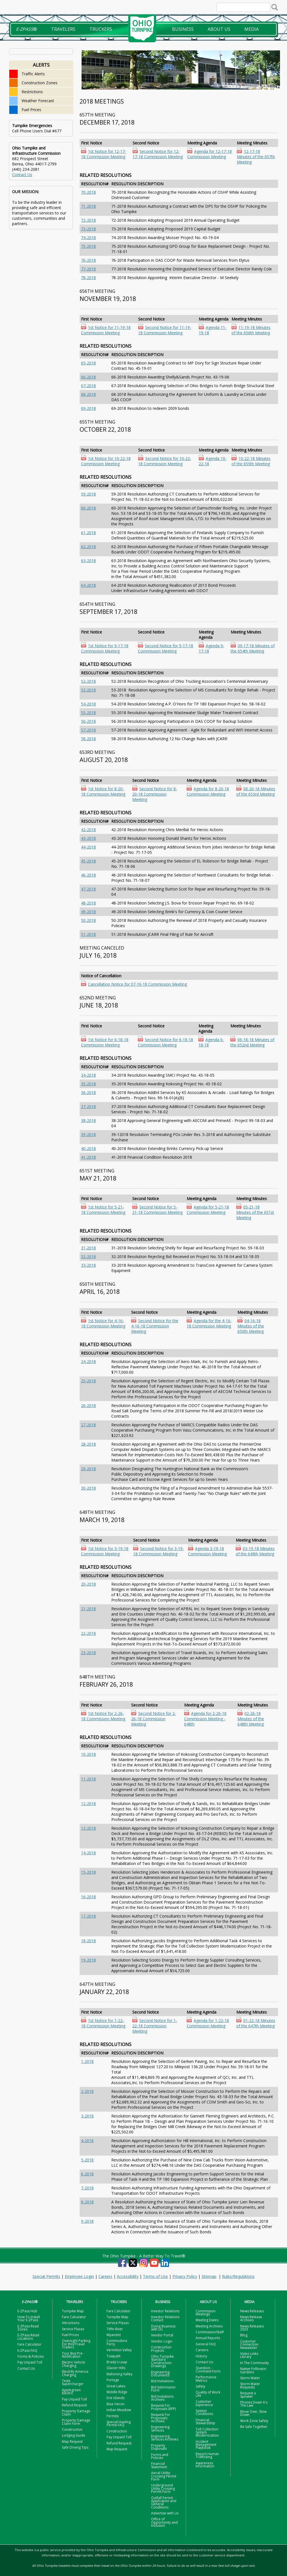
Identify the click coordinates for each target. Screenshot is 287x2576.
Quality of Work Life (208, 2394)
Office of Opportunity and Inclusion (164, 2522)
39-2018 (88, 1134)
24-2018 (88, 1361)
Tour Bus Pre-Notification (73, 2355)
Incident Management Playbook (206, 2444)
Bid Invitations (162, 2381)
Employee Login (79, 2276)
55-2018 (88, 712)
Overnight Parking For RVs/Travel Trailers (76, 2344)
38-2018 (88, 1120)
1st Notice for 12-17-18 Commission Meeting (103, 154)
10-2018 (88, 1754)
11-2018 (88, 1779)
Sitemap (209, 2276)
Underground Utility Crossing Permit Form (163, 2488)
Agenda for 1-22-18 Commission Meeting (208, 2023)
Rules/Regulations (238, 2276)
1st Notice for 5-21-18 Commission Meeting (103, 1209)
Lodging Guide (73, 2435)
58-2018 (88, 738)
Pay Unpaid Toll (29, 2362)
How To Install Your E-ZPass (28, 2318)
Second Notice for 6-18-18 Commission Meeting (165, 1042)
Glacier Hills (116, 2367)
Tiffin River (115, 2329)
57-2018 (88, 730)
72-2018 (88, 220)
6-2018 (87, 2174)
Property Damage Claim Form (76, 2422)
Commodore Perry (117, 2342)
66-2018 (88, 377)
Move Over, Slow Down (253, 2413)
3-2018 (87, 2116)
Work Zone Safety (254, 2420)
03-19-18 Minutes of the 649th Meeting (255, 1551)
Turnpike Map (73, 2311)
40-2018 (88, 1148)
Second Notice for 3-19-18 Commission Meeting (158, 1551)
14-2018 (88, 1852)
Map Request (72, 2441)
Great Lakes (116, 2386)
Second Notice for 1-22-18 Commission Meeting (154, 2026)
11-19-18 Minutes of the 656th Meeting (251, 330)
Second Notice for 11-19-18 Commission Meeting (164, 330)
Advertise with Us (165, 2513)
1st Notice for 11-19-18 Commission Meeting (106, 330)
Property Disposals (159, 2447)
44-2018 (88, 847)
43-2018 (88, 838)
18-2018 (88, 1940)
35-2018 (88, 1083)
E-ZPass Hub (27, 2311)
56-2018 (88, 721)
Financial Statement (159, 2465)
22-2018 (88, 1633)
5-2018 (87, 2160)
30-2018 (88, 1488)
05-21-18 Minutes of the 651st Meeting (255, 1212)
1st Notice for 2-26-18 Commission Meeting (103, 1716)
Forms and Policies (159, 2456)
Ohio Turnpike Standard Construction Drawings (162, 2361)
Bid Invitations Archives (162, 2398)
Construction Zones (39, 82)
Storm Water (250, 2378)
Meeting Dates (207, 2320)
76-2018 (88, 260)
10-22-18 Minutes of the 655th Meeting (251, 461)
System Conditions (204, 2412)
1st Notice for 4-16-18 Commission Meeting (103, 1323)
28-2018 (88, 1444)
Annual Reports (208, 2338)
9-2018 (87, 2221)
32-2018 (88, 1256)
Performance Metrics (206, 2379)
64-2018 (88, 585)
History (201, 2356)
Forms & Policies (30, 2356)
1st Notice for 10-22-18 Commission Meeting (106, 461)
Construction (72, 2429)
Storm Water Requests (250, 2385)
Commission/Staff (210, 2332)
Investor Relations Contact (165, 2318)
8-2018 (87, 2202)
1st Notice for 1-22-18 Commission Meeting (103, 2023)
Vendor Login (161, 2341)
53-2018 (88, 690)
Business (183, 29)
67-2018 (88, 385)
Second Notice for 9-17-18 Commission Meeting (165, 648)
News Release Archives (251, 2318)
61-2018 (88, 532)
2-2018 (87, 2091)
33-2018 (88, 1265)
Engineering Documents (160, 2374)
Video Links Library (249, 2355)
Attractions (70, 2322)
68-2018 (88, 394)
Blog (244, 2335)
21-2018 (88, 1608)
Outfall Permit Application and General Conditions (163, 2502)
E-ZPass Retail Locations (28, 2337)
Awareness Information (205, 2465)
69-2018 (88, 408)
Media (251, 29)
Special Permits (46, 2276)
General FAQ (206, 2344)
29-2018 (88, 1468)
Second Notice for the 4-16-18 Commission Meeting (154, 1326)
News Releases (252, 2311)
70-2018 (88, 192)
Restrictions (32, 91)
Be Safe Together (253, 2426)
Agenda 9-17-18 (211, 648)
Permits (113, 2416)
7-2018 (87, 2188)
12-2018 (88, 1803)
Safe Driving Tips (75, 2447)
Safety (200, 2386)
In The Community (254, 2362)
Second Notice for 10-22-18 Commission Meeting (164, 461)
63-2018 (88, 560)
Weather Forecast (38, 100)
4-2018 (87, 2140)
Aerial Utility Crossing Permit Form (163, 2476)
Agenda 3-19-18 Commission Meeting (207, 1551)
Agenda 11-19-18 (212, 330)
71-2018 (88, 206)
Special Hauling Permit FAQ (119, 2423)
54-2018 (88, 704)
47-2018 (88, 889)
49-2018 (88, 911)
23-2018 (88, 1652)
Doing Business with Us (163, 2328)
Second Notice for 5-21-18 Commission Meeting (157, 1209)
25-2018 (88, 1380)
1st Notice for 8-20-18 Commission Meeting (103, 791)
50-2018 (88, 920)
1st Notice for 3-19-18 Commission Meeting (104, 1551)
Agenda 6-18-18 (211, 1042)
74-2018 (88, 237)
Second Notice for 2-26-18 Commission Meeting (153, 1719)
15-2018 (88, 1872)
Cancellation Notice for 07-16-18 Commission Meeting (137, 984)
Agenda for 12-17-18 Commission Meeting (209, 154)
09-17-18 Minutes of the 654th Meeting (253, 648)
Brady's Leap (117, 2362)
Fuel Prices (31, 109)
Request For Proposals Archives (160, 2417)
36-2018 (88, 1092)
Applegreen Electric (71, 2391)
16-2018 (88, 1896)
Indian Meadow (119, 2409)
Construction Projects (161, 2349)
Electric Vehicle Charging (73, 2364)
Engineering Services (160, 2428)
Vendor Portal (162, 2335)
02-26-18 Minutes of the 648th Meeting (250, 1719)
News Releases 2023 (252, 2328)
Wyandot (114, 2334)
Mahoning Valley (119, 2374)
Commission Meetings (206, 2312)
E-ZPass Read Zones (28, 2328)
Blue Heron (115, 2404)
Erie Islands (115, 2397)
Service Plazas (73, 2329)
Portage (113, 2380)
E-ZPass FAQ (27, 2350)
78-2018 (88, 277)
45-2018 (88, 861)
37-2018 (88, 1106)
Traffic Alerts (33, 73)
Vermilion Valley (119, 2350)
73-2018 (88, 229)
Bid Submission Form (163, 2389)
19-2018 (88, 1960)
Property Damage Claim (76, 2412)
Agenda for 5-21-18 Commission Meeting (208, 1209)
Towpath (114, 2356)
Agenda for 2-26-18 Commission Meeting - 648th (205, 1719)
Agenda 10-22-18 (212, 461)
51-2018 (88, 934)
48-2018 (88, 903)
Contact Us (22, 174)
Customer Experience (204, 2403)
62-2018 (88, 546)
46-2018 (88, 875)
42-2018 (88, 829)
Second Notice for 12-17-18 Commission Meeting (158, 154)
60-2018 (88, 508)
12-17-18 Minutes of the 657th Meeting (256, 157)
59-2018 (88, 494)
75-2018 (88, 246)
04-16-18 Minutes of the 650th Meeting (250, 1326)
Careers (105, 2276)
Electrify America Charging (75, 2373)
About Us (219, 29)
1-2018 (87, 2061)
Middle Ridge (117, 2392)
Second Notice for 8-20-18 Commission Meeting (154, 794)
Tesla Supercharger (73, 2382)
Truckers (100, 29)
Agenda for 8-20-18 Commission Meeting (208, 791)
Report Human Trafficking (207, 2455)
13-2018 (88, 1828)
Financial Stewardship (205, 2421)
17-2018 (88, 1916)
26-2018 (88, 1405)
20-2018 (88, 1584)
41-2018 (88, 1157)
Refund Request (74, 2405)
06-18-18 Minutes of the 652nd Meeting (252, 1042)
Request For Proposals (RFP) (163, 2407)
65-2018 (88, 363)
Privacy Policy (184, 2276)
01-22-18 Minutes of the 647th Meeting (255, 2023)
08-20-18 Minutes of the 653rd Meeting (255, 791)
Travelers (63, 29)
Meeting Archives (209, 2326)
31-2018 (88, 1247)
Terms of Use (155, 2276)
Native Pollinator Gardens (253, 2370)
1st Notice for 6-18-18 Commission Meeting (104, 1042)
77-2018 (88, 269)
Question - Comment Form (208, 2369)
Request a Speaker (248, 2395)
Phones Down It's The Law (253, 2404)
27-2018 (88, 1424)
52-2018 (88, 681)
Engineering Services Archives (164, 2438)
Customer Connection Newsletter (249, 2344)
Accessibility (127, 2276)
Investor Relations (165, 2311)
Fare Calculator (29, 2344)
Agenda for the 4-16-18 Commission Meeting (209, 1323)
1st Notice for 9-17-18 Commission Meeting (104, 648)
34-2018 (88, 1075)
